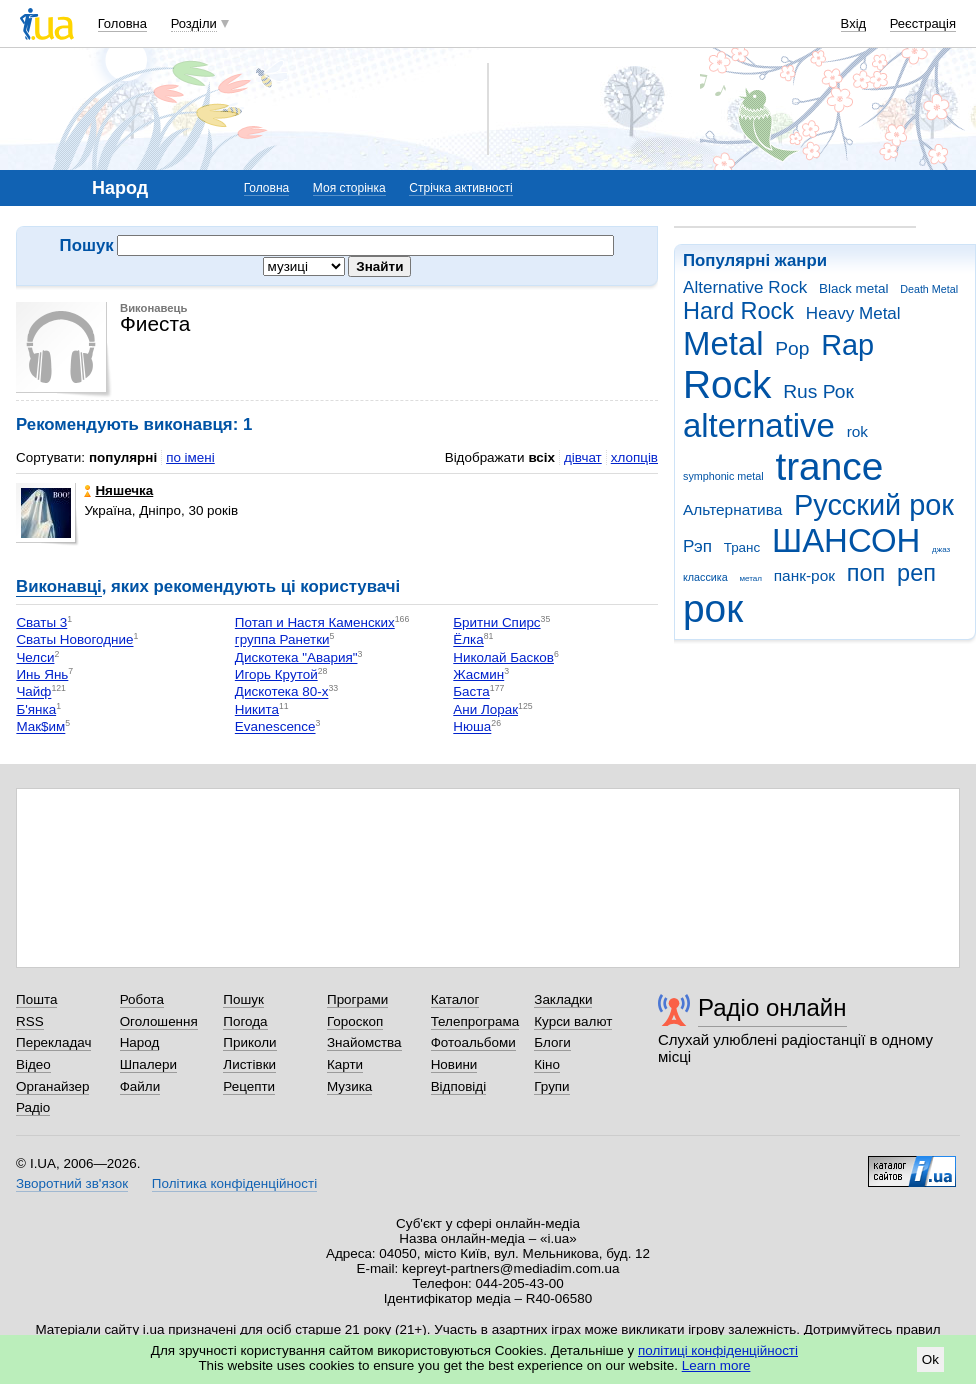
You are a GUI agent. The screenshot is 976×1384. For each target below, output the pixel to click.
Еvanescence (275, 727)
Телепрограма (475, 1021)
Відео (33, 1064)
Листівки (249, 1064)
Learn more (716, 1365)
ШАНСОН (846, 540)
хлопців (634, 457)
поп (866, 573)
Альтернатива (732, 509)
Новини (454, 1064)
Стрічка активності (460, 188)
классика (705, 577)
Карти (345, 1064)
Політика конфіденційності (234, 1183)
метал (750, 578)
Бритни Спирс (496, 622)
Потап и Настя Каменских (315, 622)
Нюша (472, 727)
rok (857, 431)
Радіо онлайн (772, 1007)
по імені (190, 457)
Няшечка (118, 490)
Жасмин (478, 674)
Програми (357, 999)
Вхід (854, 23)
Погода (245, 1021)
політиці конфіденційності (718, 1350)
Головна (122, 23)
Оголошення (159, 1021)
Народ (140, 1042)
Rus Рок (818, 391)
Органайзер (52, 1086)
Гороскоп (355, 1021)
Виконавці (59, 586)
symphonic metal (723, 476)
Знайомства (364, 1042)
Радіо (33, 1107)
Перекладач (53, 1042)
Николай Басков (503, 657)
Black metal (853, 288)
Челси (35, 657)
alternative (759, 425)
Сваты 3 (41, 622)
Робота (142, 999)
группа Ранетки (282, 640)
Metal (723, 343)
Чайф (33, 692)
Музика (349, 1086)
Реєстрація (923, 23)
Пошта (36, 999)
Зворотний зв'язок (72, 1183)
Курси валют (573, 1021)
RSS (30, 1021)
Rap (847, 345)
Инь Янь (42, 674)
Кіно (547, 1064)
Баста (471, 692)
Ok (930, 1359)
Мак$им (40, 727)
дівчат (583, 457)
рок (713, 608)
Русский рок (874, 505)
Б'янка (36, 709)
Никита (257, 709)
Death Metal (929, 289)
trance (829, 466)
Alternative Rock (745, 287)
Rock (727, 384)
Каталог (455, 999)
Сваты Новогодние (74, 640)
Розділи (194, 23)
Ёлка (468, 640)
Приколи (249, 1042)
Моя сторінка (349, 188)
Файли (140, 1086)
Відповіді (459, 1086)
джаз (941, 549)
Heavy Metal (853, 313)
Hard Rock (738, 311)
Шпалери (148, 1064)
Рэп (697, 546)
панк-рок (804, 575)
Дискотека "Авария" (296, 657)
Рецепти (249, 1086)
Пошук (243, 999)
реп (916, 573)
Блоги (552, 1042)
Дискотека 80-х (282, 692)
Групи (551, 1086)
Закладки (563, 999)
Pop (792, 348)
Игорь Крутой (276, 674)
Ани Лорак (485, 709)
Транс (742, 547)
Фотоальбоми (473, 1042)
